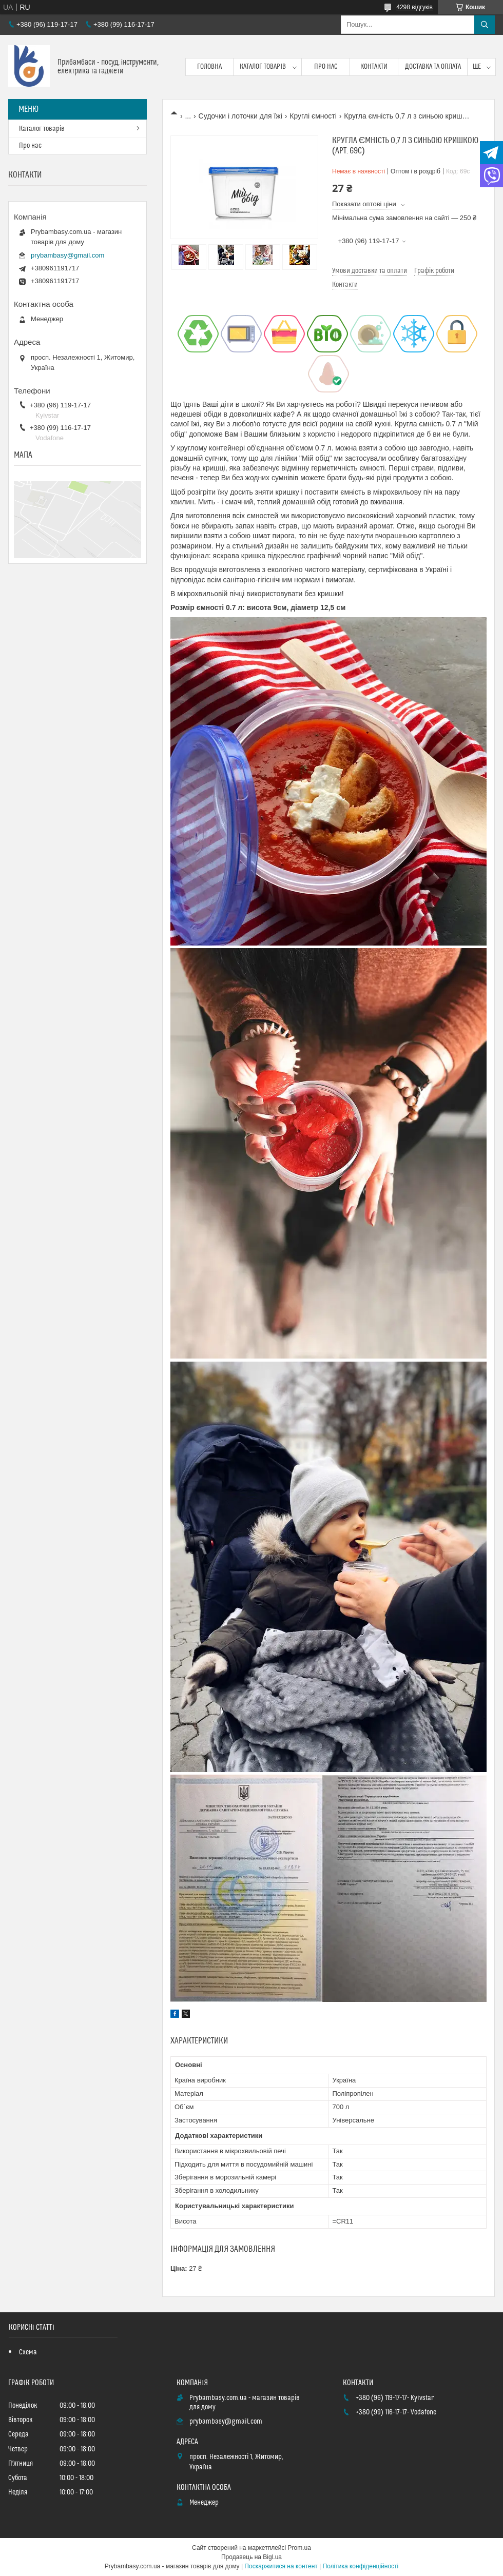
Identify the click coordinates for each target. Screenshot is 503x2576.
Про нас (326, 67)
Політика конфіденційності (361, 2566)
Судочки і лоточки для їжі (240, 116)
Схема (28, 2352)
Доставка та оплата (433, 67)
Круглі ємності (313, 116)
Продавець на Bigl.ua (251, 2557)
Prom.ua (299, 2547)
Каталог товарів (263, 67)
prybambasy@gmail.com (67, 255)
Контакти (374, 67)
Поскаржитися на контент (280, 2566)
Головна (209, 67)
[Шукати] (484, 24)
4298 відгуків (414, 7)
